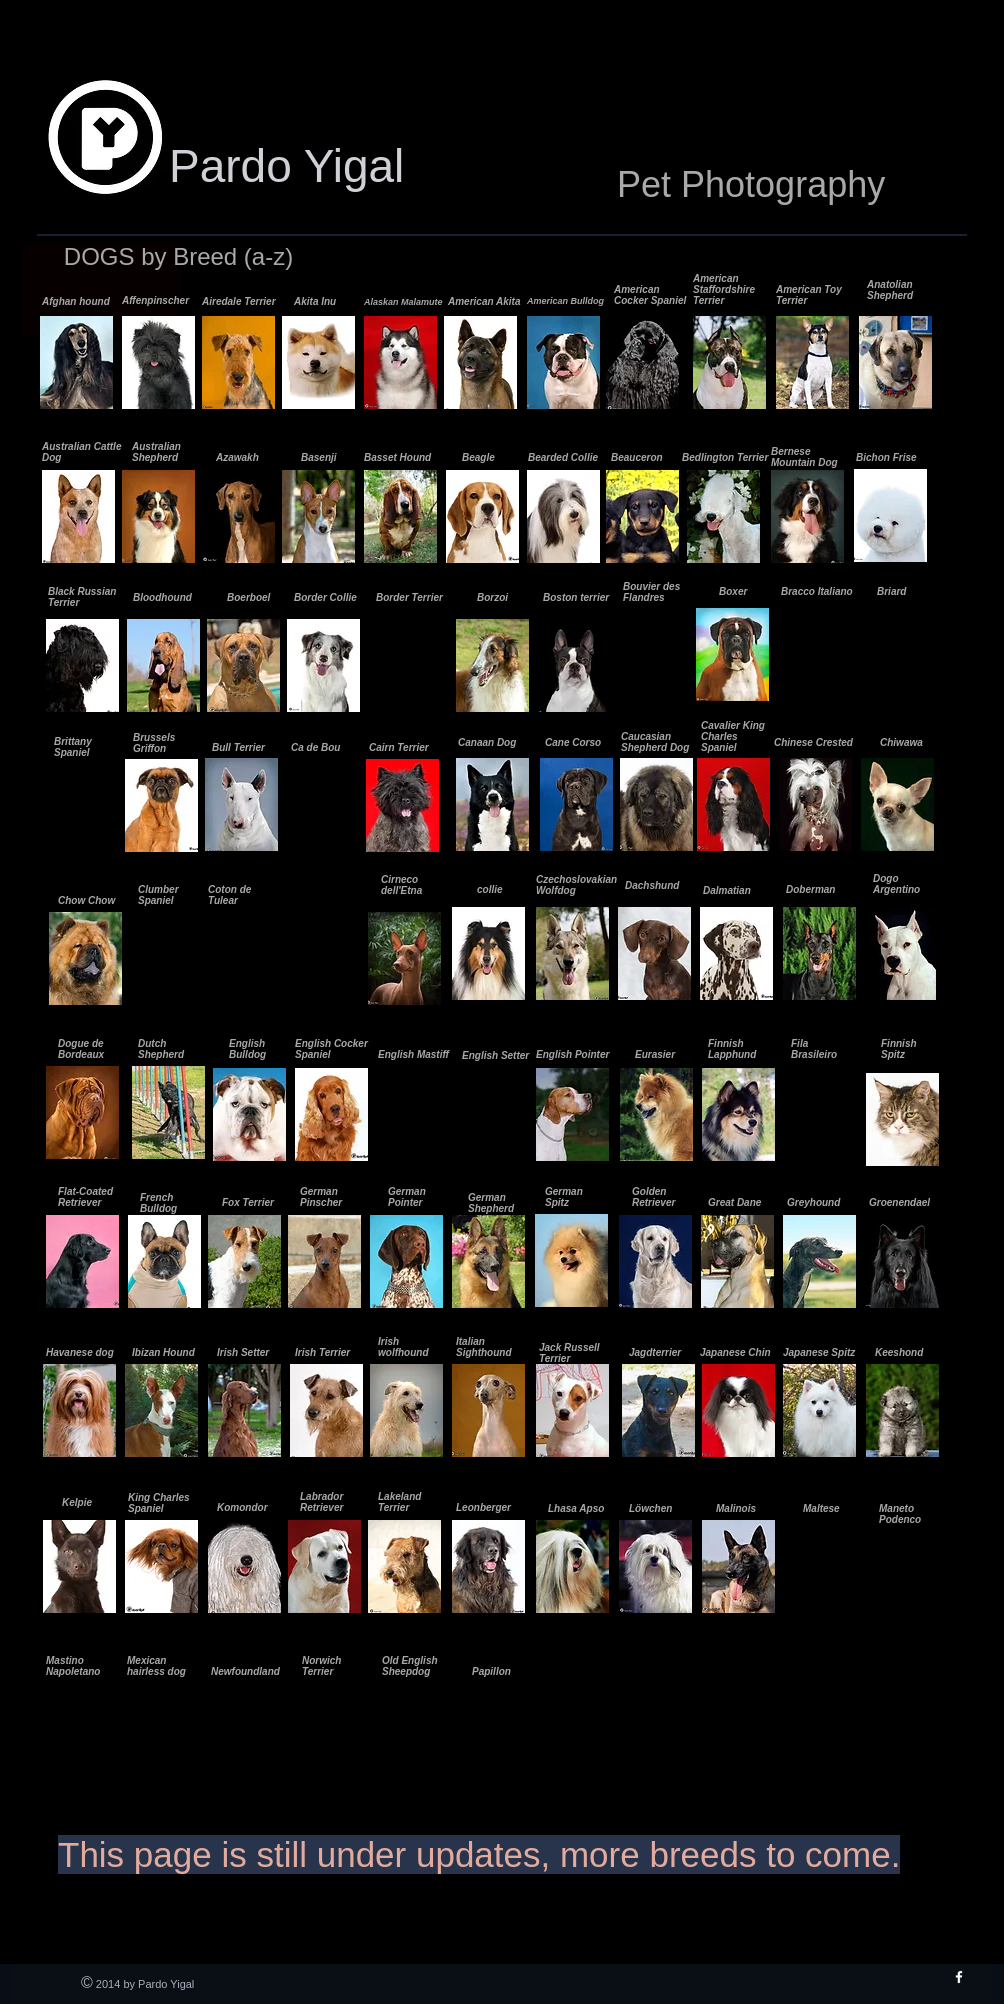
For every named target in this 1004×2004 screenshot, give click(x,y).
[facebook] (959, 1977)
